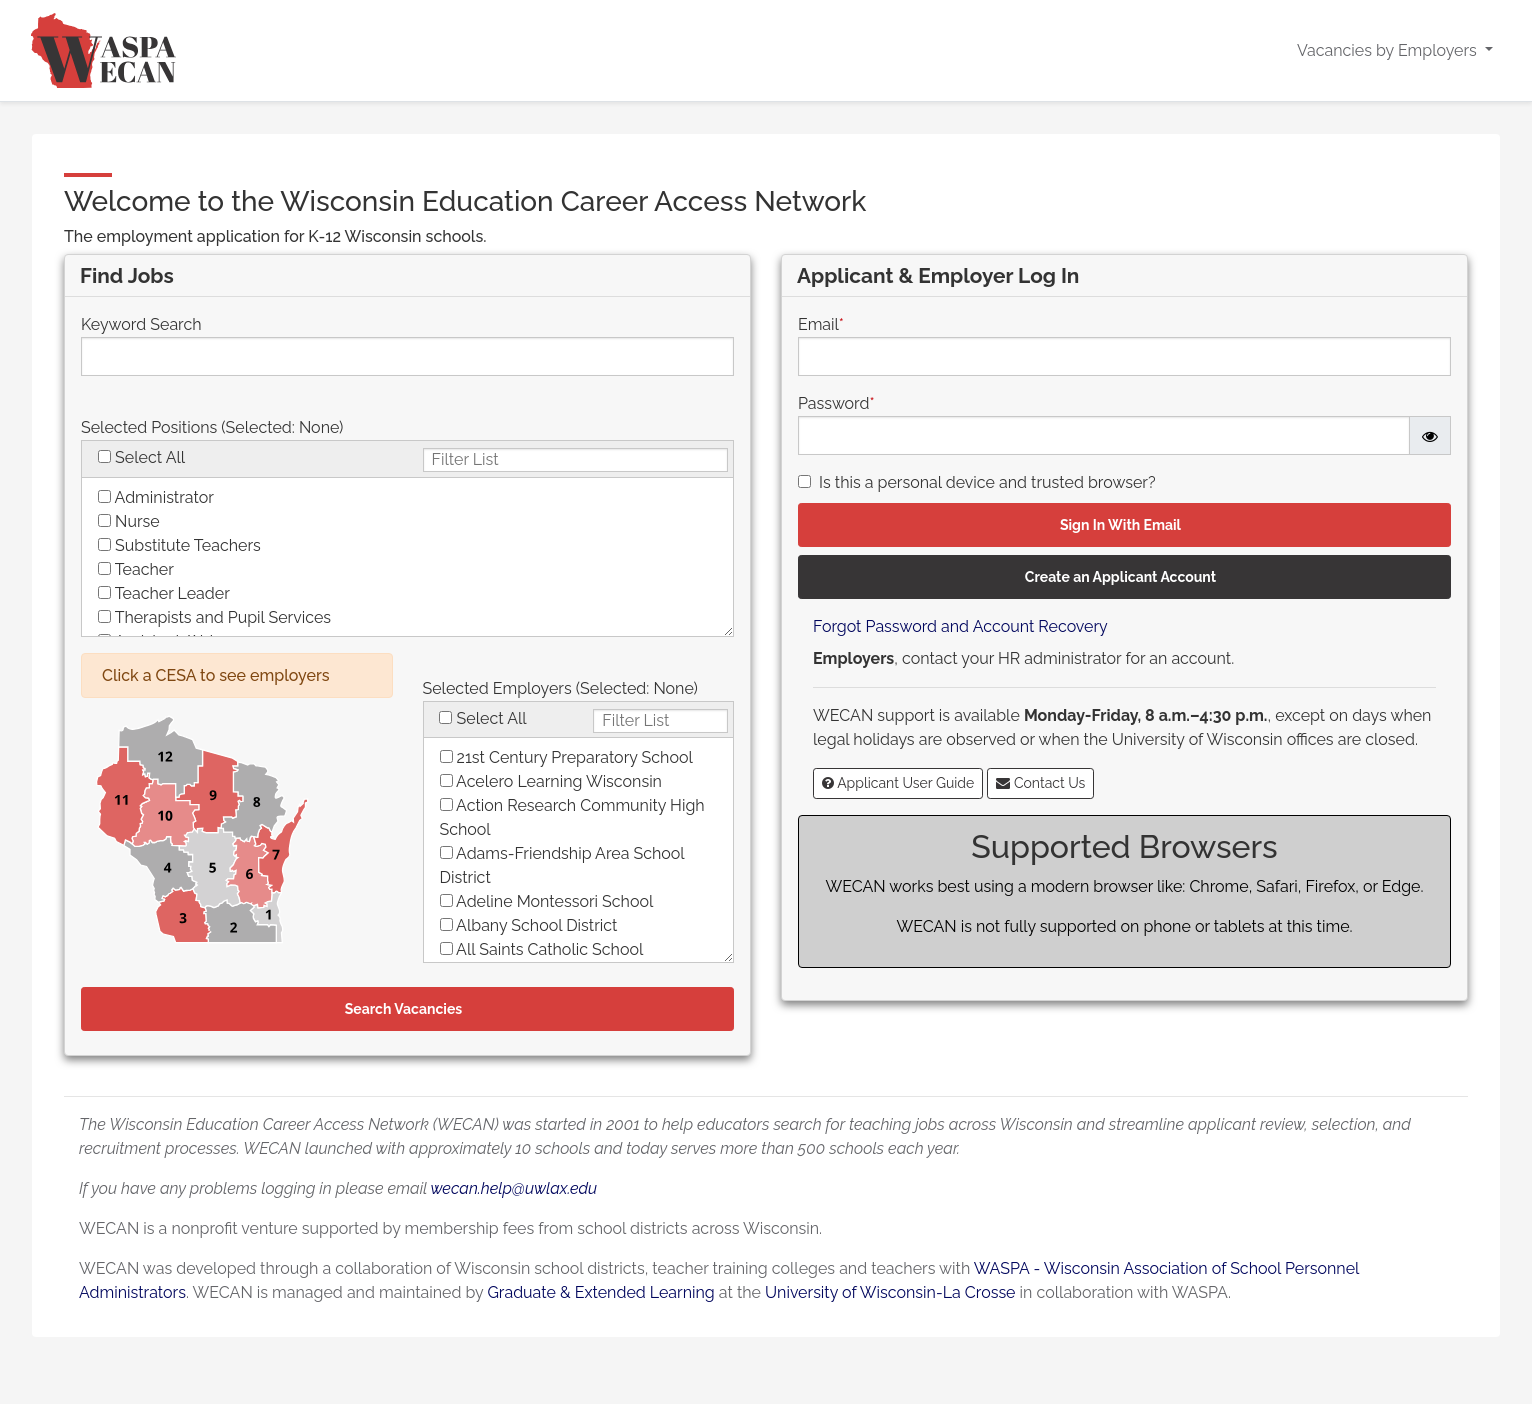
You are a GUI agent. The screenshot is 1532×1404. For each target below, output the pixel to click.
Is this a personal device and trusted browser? (987, 482)
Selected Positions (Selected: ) (212, 427)
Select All (150, 457)
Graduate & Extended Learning (600, 1292)
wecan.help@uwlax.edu (513, 1188)
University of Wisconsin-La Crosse (890, 1292)
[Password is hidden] (1430, 435)
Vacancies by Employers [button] (1389, 50)
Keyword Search (141, 324)
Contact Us (1040, 783)
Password (836, 403)
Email (821, 324)
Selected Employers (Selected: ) (560, 688)
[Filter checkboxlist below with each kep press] (576, 460)
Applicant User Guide (898, 783)
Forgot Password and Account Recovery (960, 626)
